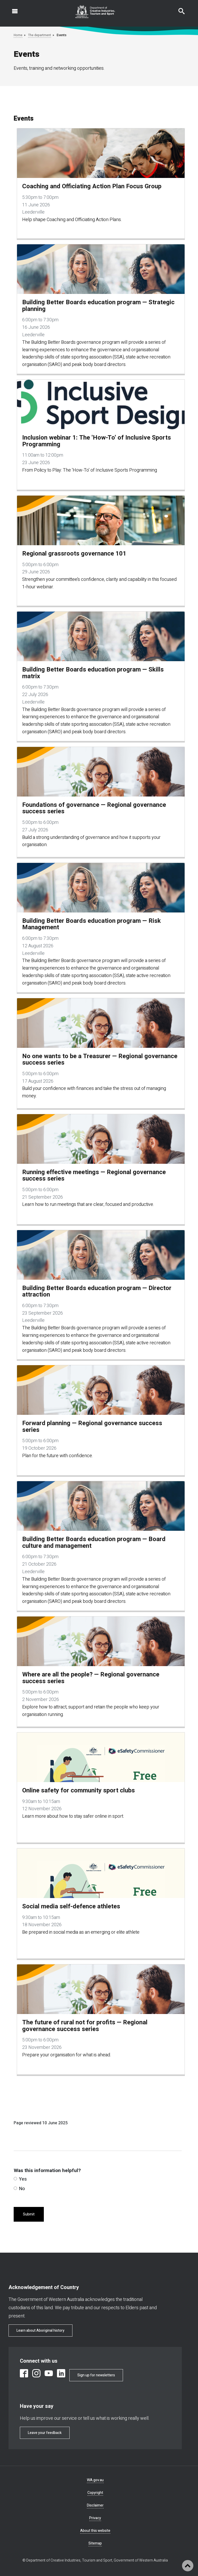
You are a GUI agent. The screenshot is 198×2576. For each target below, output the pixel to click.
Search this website (178, 8)
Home (18, 35)
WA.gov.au (95, 2480)
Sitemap (95, 2543)
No (19, 2188)
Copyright (95, 2492)
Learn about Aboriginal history (40, 2330)
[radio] (15, 2178)
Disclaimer (95, 2505)
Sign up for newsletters (96, 2375)
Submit (29, 2214)
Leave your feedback (45, 2433)
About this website (95, 2530)
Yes (20, 2179)
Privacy (95, 2518)
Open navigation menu (12, 8)
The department (39, 35)
